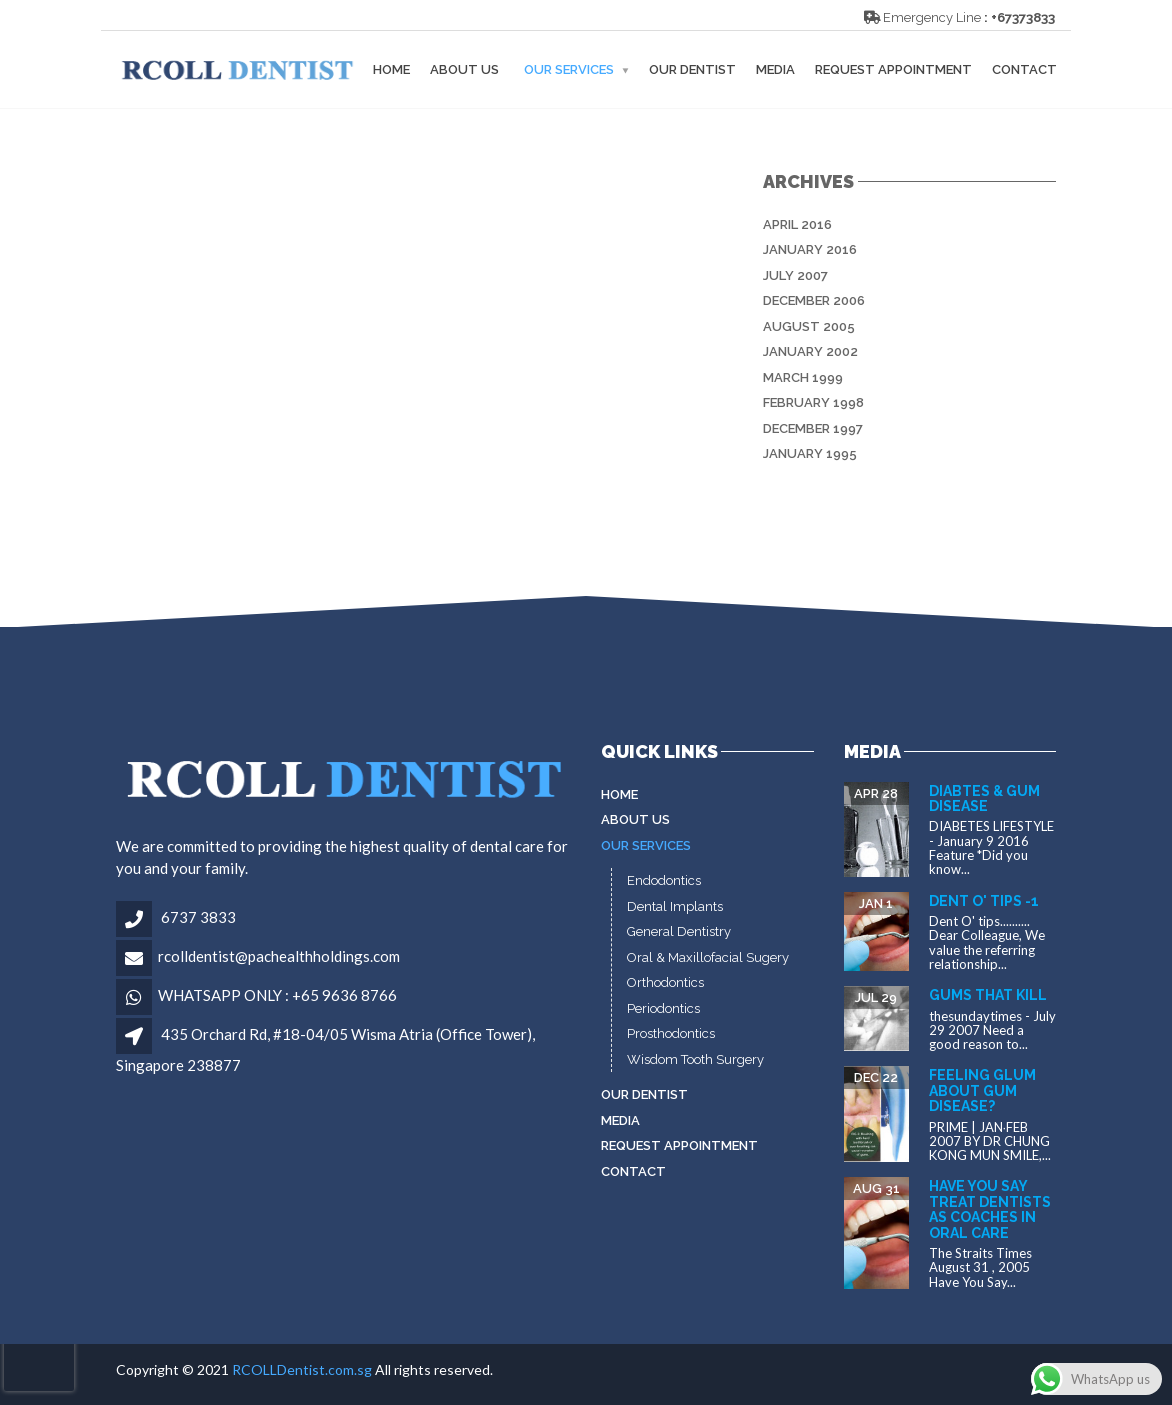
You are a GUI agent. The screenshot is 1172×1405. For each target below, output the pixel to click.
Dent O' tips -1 (984, 901)
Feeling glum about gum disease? (982, 1090)
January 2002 (810, 351)
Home (391, 69)
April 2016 (797, 224)
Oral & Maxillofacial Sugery (708, 957)
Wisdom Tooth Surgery (695, 1059)
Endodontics (664, 880)
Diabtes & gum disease (984, 798)
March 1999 (803, 377)
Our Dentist (692, 69)
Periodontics (663, 1008)
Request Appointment (893, 69)
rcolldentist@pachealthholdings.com (279, 956)
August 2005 (809, 326)
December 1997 (813, 428)
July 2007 (795, 275)
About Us (464, 69)
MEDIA (775, 69)
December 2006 (814, 300)
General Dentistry (679, 931)
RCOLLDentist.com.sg (302, 1369)
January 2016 (810, 249)
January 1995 (810, 453)
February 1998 (813, 402)
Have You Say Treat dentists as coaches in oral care (990, 1209)
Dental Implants (675, 906)
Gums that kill (988, 995)
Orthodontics (665, 982)
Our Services (569, 69)
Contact (1024, 69)
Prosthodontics (671, 1033)
